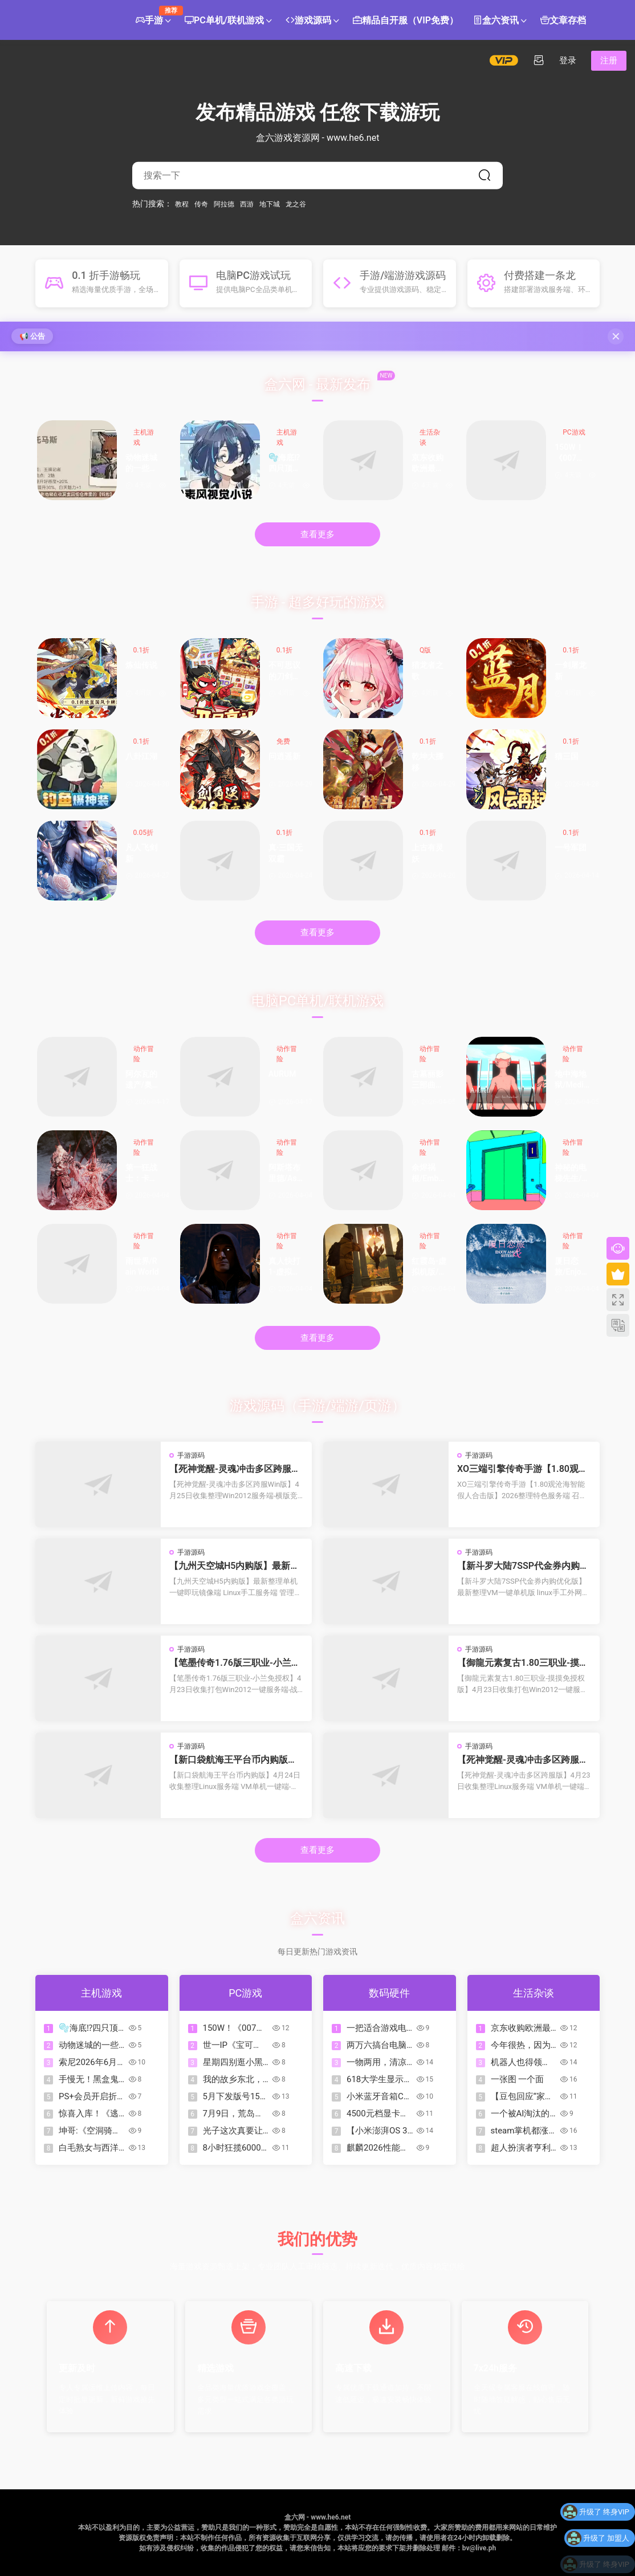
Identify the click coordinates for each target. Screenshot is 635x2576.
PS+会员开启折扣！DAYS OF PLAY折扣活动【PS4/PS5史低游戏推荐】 (89, 2096)
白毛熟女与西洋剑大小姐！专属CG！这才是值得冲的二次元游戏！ (90, 2148)
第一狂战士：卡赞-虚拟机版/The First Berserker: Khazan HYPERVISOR (142, 1174)
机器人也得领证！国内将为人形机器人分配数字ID (521, 2062)
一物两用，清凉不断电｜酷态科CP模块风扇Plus (377, 2062)
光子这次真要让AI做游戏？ (233, 2130)
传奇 (201, 203)
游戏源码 (308, 21)
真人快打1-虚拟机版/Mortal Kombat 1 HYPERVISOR (285, 1267)
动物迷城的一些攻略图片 (141, 464)
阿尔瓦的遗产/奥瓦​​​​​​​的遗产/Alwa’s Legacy (142, 1080)
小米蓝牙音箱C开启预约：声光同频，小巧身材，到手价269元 (379, 2096)
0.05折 (143, 833)
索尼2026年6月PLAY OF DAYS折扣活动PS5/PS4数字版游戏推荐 (91, 2062)
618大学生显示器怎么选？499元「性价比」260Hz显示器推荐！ (379, 2079)
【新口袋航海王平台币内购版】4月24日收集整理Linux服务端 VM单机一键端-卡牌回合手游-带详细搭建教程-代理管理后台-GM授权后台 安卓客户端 (235, 1760)
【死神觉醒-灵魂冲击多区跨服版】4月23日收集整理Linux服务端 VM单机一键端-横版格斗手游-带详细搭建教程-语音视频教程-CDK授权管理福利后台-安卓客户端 (524, 1760)
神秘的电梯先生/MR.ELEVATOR (572, 1174)
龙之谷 (296, 203)
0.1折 (141, 650)
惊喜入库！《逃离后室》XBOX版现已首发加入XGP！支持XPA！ (91, 2113)
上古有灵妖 (427, 853)
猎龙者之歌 (427, 670)
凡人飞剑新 (141, 853)
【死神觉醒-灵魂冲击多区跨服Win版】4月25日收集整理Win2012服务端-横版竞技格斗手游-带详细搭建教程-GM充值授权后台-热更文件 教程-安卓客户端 (235, 1469)
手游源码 (191, 1455)
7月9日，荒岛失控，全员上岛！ (233, 2113)
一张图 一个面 (517, 2079)
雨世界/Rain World (142, 1266)
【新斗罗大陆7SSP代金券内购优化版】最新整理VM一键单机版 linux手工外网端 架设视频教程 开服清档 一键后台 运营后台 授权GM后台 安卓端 (523, 1566)
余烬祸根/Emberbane (429, 1174)
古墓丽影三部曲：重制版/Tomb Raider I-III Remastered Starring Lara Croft (428, 1080)
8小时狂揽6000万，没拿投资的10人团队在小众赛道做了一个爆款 (233, 2148)
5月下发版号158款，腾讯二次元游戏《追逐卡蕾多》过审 (234, 2096)
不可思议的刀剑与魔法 (284, 671)
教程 (182, 203)
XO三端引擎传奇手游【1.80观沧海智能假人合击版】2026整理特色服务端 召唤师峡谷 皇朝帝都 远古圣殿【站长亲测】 (522, 1469)
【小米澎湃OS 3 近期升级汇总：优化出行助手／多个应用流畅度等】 (377, 2130)
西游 (247, 203)
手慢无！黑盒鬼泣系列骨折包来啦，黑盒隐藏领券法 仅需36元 (89, 2079)
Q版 (425, 650)
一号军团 (571, 847)
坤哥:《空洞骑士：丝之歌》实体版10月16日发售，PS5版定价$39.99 (90, 2130)
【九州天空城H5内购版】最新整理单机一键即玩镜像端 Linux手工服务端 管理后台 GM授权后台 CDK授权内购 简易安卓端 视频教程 (236, 1566)
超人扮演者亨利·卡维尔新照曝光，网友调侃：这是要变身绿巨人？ (522, 2148)
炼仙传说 (141, 665)
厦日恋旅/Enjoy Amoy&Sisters (571, 1267)
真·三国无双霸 (285, 853)
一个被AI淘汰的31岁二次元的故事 (521, 2113)
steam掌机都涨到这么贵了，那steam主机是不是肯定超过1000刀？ (522, 2130)
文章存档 (563, 21)
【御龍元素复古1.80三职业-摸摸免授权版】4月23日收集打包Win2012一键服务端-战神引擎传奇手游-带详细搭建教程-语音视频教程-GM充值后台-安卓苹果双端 (524, 1663)
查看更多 (317, 534)
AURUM (282, 1073)
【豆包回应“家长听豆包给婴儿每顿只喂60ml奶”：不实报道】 (523, 2096)
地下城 (269, 203)
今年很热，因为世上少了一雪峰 (521, 2045)
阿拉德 (224, 203)
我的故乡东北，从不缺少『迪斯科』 (233, 2079)
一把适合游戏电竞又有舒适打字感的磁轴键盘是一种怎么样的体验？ (376, 2028)
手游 (153, 16)
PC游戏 (574, 432)
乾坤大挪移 (427, 762)
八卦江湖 (141, 756)
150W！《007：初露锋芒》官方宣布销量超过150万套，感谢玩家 (571, 454)
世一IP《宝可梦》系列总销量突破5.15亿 (233, 2045)
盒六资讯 (496, 21)
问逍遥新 (284, 756)
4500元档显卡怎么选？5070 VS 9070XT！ (378, 2113)
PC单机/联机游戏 (224, 21)
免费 (283, 741)
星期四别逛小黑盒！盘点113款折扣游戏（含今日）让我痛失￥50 (235, 2062)
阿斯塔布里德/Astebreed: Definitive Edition (285, 1174)
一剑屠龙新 (571, 670)
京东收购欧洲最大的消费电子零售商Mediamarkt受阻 (428, 464)
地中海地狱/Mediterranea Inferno (571, 1080)
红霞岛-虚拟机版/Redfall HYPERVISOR (429, 1267)
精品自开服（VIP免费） (405, 21)
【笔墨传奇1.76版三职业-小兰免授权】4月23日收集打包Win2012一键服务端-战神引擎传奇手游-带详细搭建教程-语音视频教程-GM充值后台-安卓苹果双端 (235, 1663)
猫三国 (567, 756)
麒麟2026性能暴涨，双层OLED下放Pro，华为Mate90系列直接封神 (378, 2148)
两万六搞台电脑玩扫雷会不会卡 (376, 2045)
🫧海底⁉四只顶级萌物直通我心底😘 (285, 464)
